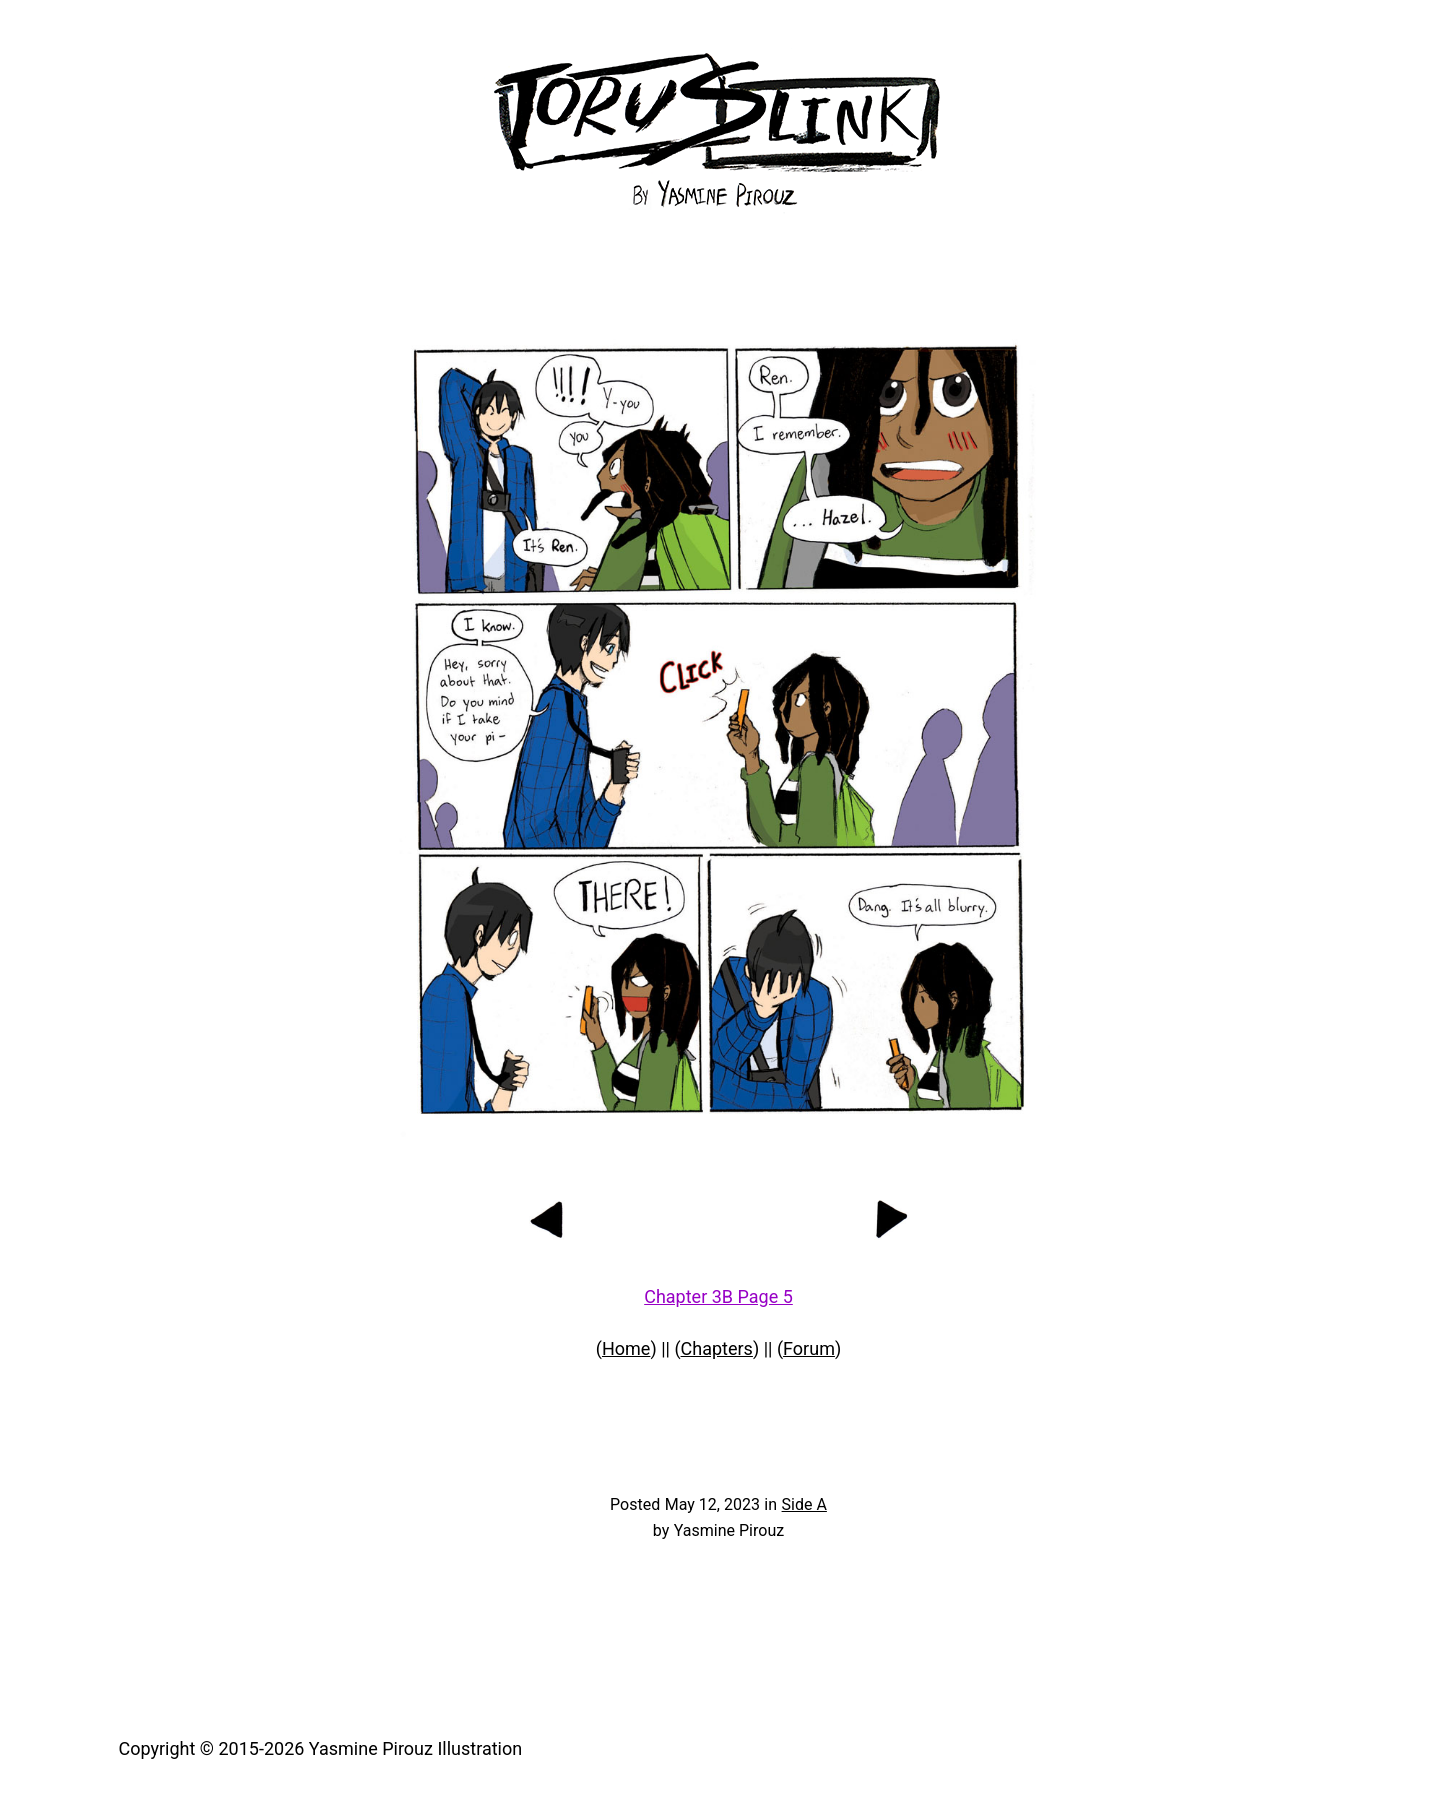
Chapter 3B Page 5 (718, 1296)
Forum (809, 1348)
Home (626, 1348)
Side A (804, 1504)
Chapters (717, 1348)
